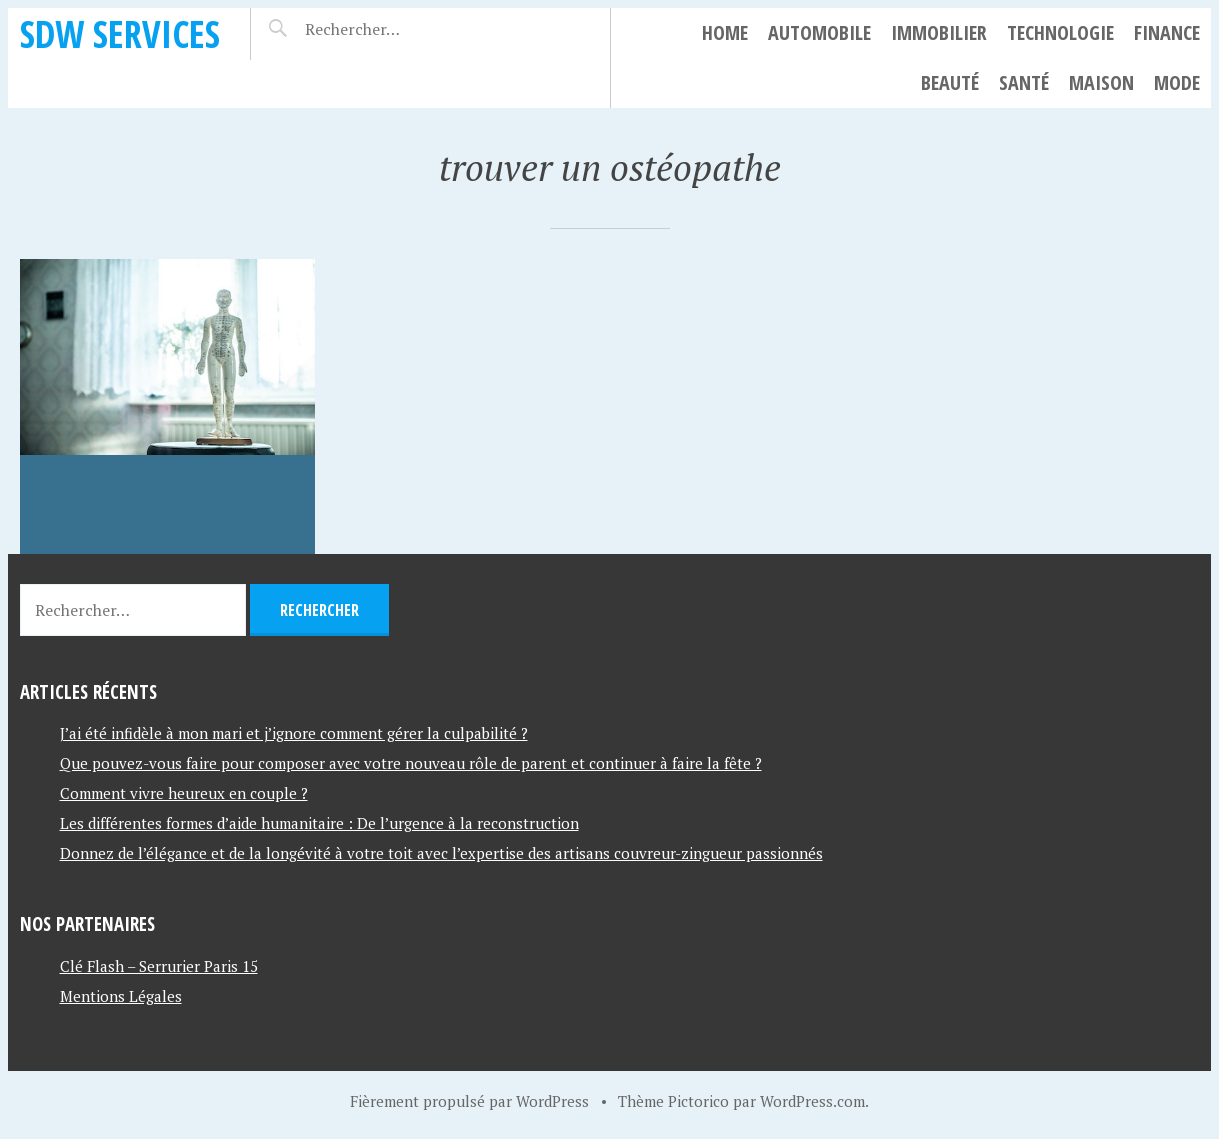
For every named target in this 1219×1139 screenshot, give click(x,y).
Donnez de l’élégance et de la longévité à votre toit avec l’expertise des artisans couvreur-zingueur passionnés (441, 853)
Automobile (819, 32)
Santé (1024, 82)
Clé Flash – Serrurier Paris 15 (159, 966)
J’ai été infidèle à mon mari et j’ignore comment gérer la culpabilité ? (294, 733)
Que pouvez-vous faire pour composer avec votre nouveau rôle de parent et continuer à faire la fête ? (411, 763)
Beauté (950, 82)
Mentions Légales (121, 996)
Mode (1177, 82)
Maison (1101, 82)
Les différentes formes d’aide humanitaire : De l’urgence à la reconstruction (319, 823)
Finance (1167, 32)
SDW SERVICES (120, 33)
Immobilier (939, 32)
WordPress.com (812, 1101)
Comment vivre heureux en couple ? (184, 793)
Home (725, 32)
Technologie (1060, 32)
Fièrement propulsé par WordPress (469, 1101)
